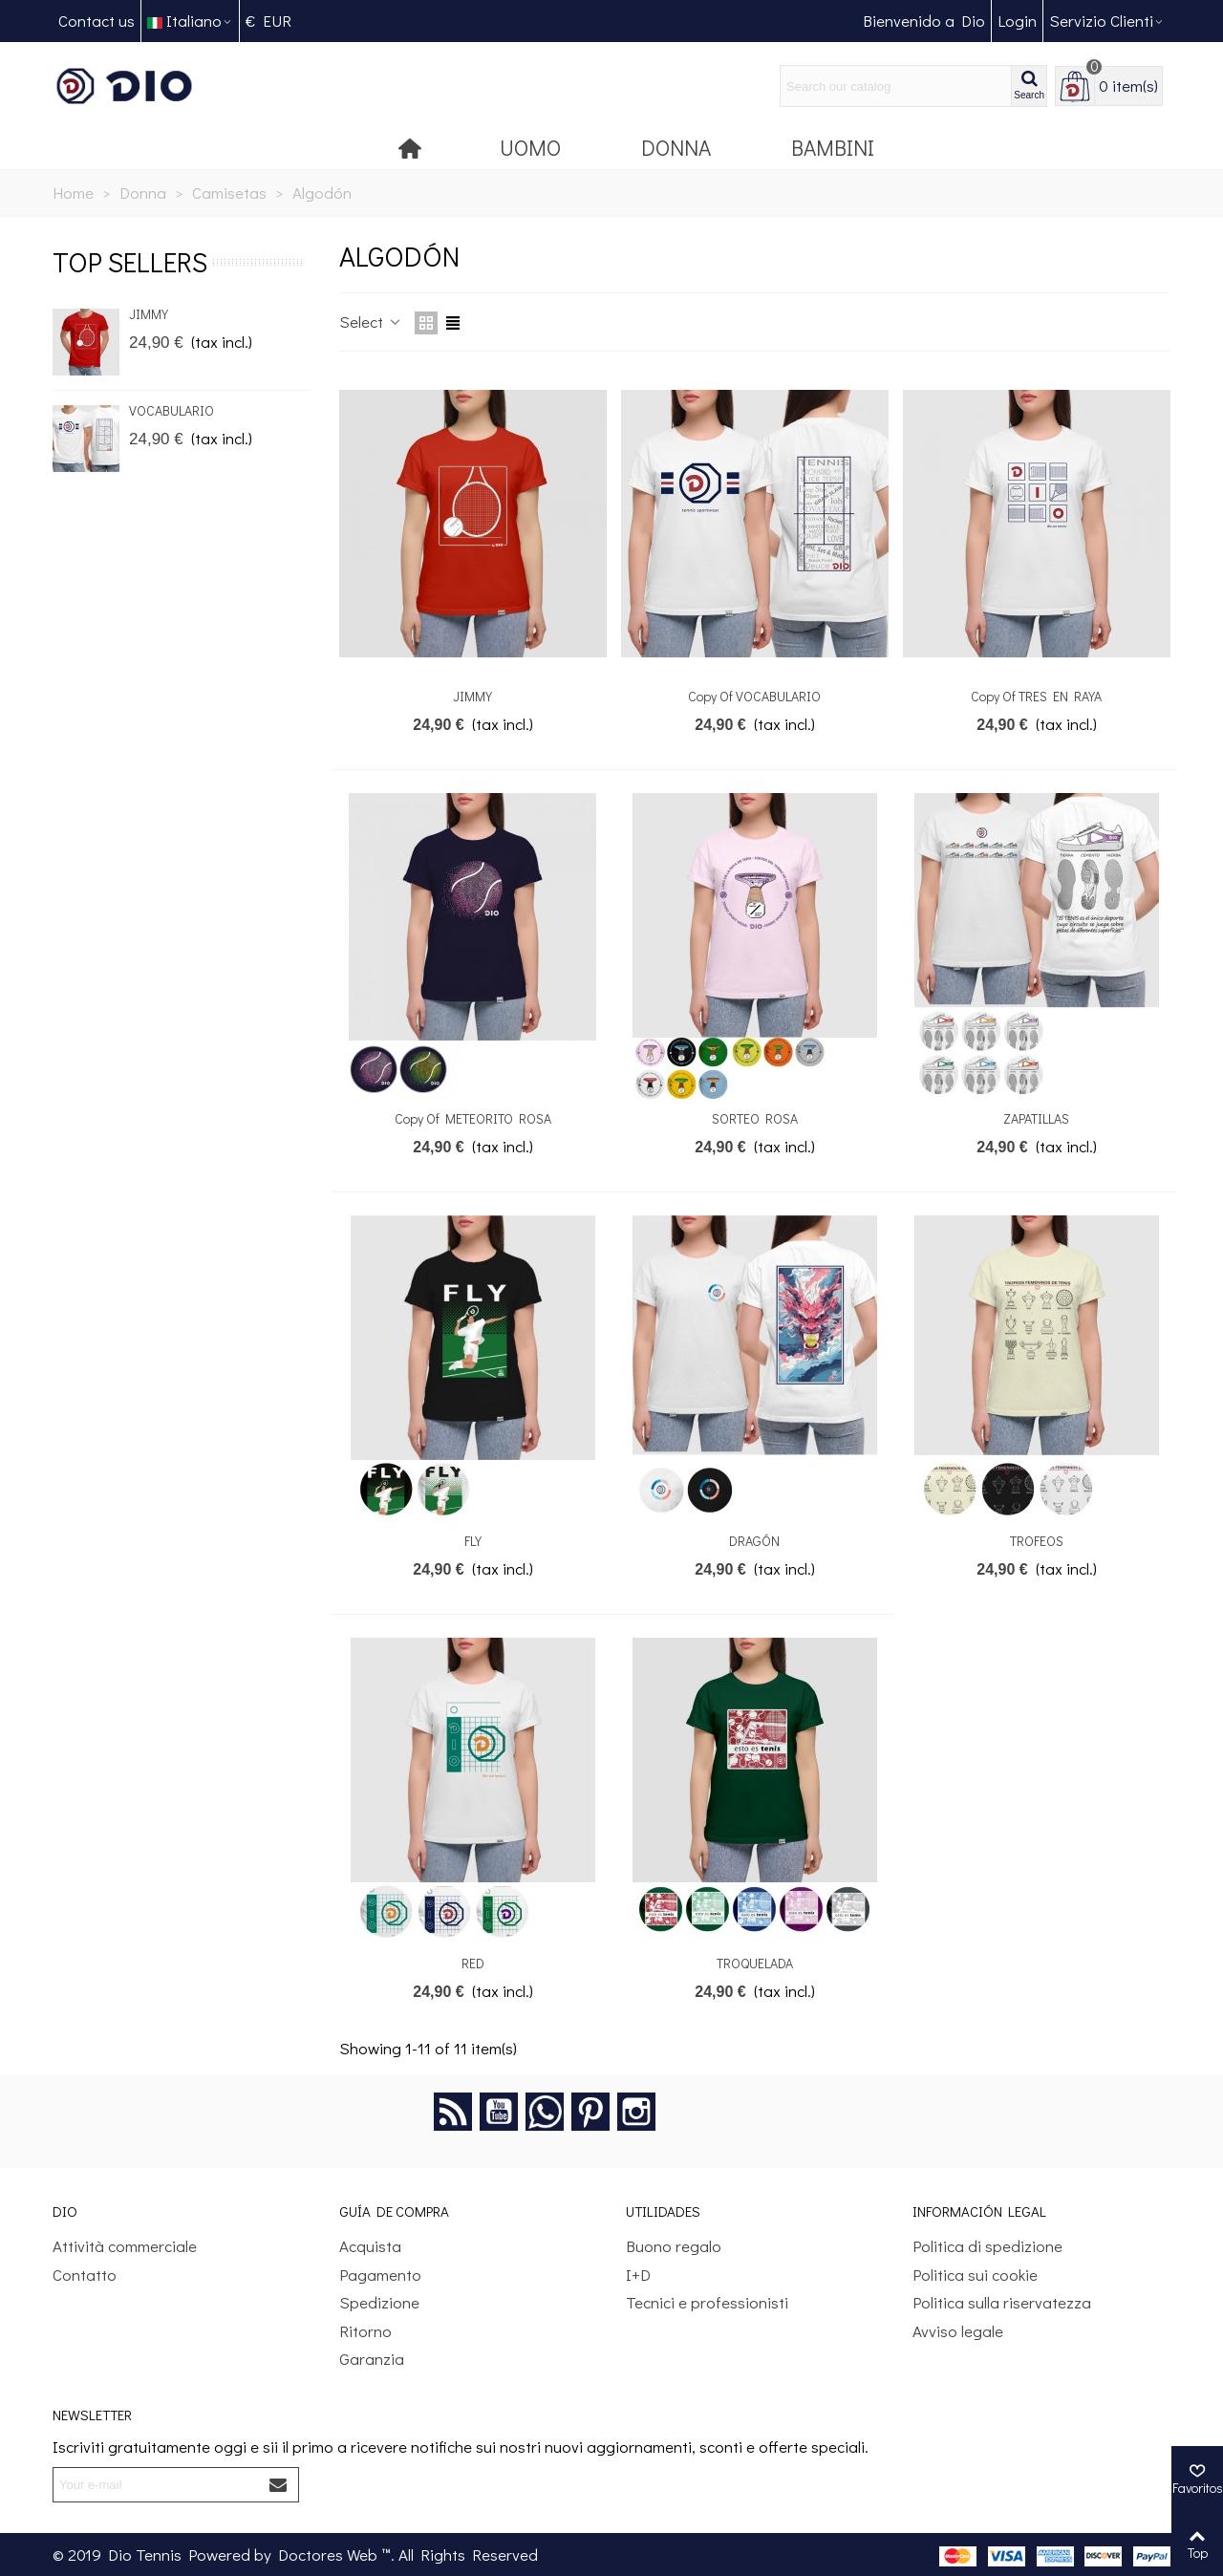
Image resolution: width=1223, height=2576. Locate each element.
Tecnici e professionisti (707, 2302)
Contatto (85, 2275)
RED (472, 1963)
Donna (676, 147)
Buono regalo (673, 2246)
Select (371, 322)
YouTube (499, 2112)
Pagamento (380, 2275)
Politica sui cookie (975, 2275)
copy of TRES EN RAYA (1036, 696)
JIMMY (148, 314)
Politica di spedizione (987, 2246)
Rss (453, 2112)
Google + (545, 2112)
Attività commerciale (125, 2246)
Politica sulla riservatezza (1001, 2302)
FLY (473, 1541)
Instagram (636, 2112)
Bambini (832, 147)
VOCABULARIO (171, 410)
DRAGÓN (754, 1541)
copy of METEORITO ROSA (473, 1118)
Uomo (530, 147)
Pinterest (590, 2112)
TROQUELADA (755, 1963)
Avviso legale (957, 2331)
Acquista (370, 2246)
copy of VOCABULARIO (754, 696)
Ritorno (365, 2331)
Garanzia (371, 2359)
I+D (638, 2275)
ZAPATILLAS (1036, 1118)
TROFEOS (1036, 1541)
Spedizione (379, 2302)
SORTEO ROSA (755, 1118)
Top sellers (130, 262)
